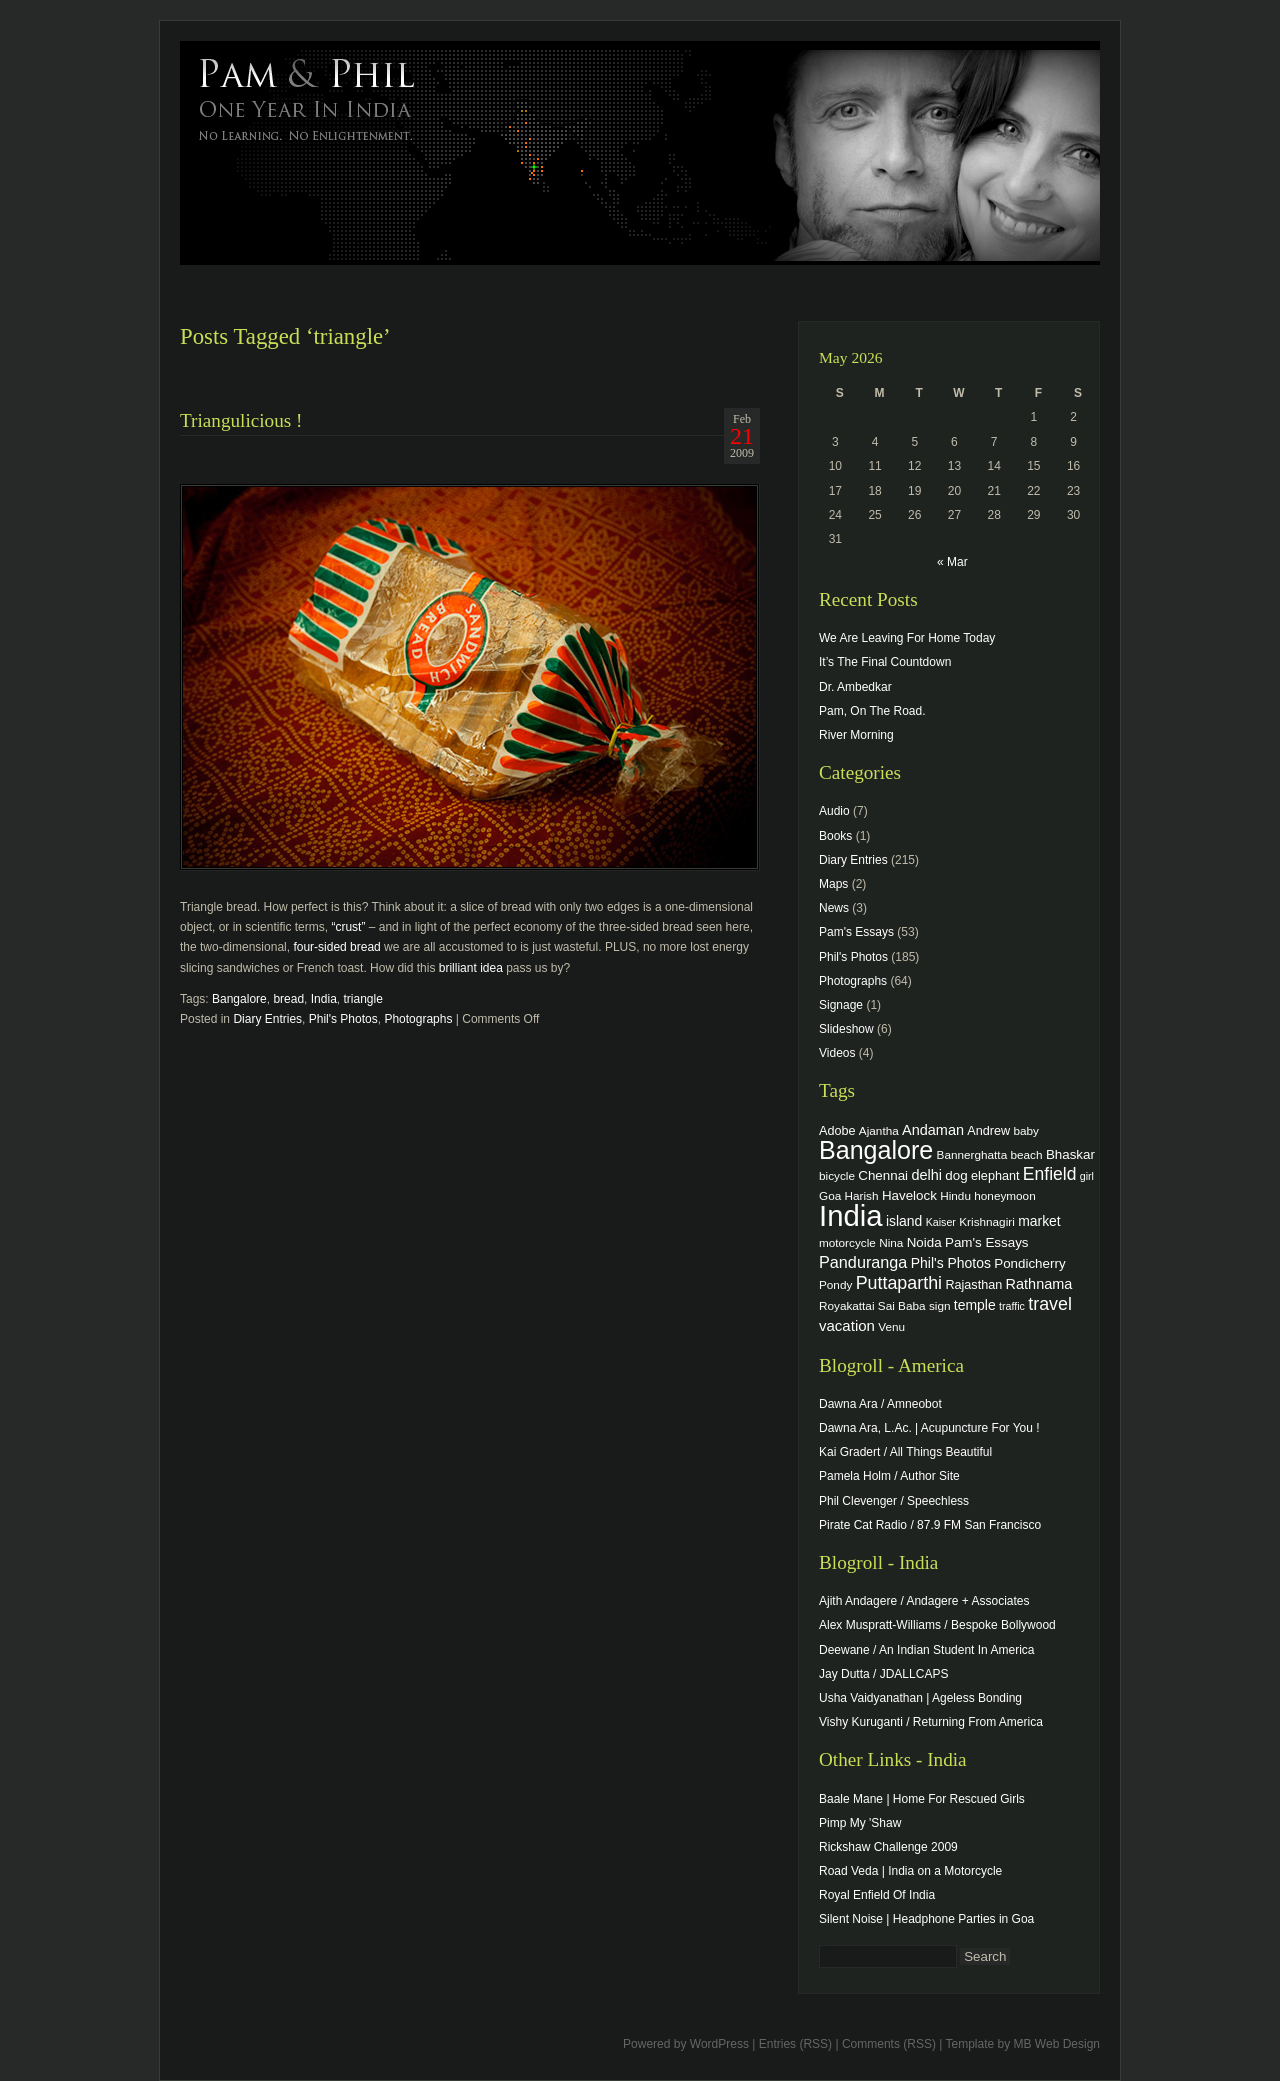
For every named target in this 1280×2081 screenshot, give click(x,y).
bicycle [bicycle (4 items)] (837, 1175)
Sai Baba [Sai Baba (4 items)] (902, 1305)
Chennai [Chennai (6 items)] (883, 1175)
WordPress (719, 2044)
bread (288, 999)
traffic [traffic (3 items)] (1012, 1306)
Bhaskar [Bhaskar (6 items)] (1070, 1154)
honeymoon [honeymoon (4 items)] (1004, 1195)
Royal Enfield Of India (877, 1895)
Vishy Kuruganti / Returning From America (931, 1722)
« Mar (952, 562)
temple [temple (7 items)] (975, 1305)
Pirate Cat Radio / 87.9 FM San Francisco (930, 1525)
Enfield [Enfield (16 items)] (1050, 1174)
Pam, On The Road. (872, 711)
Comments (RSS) (889, 2044)
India (324, 999)
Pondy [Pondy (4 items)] (835, 1284)
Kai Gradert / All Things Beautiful (905, 1452)
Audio (834, 811)
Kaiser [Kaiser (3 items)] (941, 1222)
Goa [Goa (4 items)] (830, 1195)
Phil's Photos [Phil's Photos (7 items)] (951, 1263)
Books (835, 836)
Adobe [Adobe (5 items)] (837, 1131)
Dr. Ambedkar (855, 687)
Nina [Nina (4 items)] (891, 1242)
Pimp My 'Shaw (860, 1823)
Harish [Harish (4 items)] (862, 1195)
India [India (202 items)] (851, 1215)
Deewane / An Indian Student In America (926, 1650)
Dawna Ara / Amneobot (880, 1404)
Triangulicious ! (241, 420)
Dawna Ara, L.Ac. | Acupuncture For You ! (929, 1428)
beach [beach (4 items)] (1027, 1154)
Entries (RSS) (795, 2044)
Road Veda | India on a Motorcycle (910, 1871)
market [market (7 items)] (1039, 1221)
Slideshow (846, 1029)
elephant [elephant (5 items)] (995, 1176)
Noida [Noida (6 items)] (924, 1242)
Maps (833, 884)
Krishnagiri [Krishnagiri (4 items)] (987, 1221)
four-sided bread (336, 947)
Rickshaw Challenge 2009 (888, 1847)
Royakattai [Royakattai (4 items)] (847, 1305)
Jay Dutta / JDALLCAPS (883, 1674)
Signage (841, 1005)
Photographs (418, 1019)
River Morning (856, 735)
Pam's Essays (856, 932)
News (834, 908)
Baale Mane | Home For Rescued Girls (922, 1799)
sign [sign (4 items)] (940, 1305)
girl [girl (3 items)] (1087, 1176)
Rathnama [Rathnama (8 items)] (1039, 1284)
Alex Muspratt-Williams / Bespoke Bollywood (937, 1625)
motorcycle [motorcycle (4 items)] (847, 1242)
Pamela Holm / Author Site (889, 1476)
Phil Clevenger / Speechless (894, 1501)
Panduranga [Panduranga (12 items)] (863, 1262)
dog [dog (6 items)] (956, 1175)
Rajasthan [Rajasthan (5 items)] (973, 1285)
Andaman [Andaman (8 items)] (933, 1130)
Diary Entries (267, 1019)
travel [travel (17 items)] (1050, 1304)
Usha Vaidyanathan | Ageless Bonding (920, 1698)
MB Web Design (1057, 2044)
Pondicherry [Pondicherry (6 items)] (1029, 1263)
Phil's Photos (343, 1019)
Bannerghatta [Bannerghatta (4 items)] (972, 1154)
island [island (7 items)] (904, 1221)
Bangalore (239, 999)
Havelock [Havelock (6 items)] (909, 1195)
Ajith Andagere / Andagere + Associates (924, 1601)
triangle (362, 999)
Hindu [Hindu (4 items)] (955, 1195)
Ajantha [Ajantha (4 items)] (879, 1130)
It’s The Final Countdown (885, 662)
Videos (837, 1053)
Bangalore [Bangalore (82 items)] (876, 1150)
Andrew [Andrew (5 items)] (988, 1131)
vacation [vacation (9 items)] (847, 1325)
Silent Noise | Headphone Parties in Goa (926, 1919)
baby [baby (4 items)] (1026, 1130)
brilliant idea (471, 968)
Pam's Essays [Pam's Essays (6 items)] (987, 1242)
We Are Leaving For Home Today (907, 638)
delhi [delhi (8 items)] (926, 1175)
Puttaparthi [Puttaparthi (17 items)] (899, 1283)
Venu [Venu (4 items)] (891, 1326)
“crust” (348, 927)
